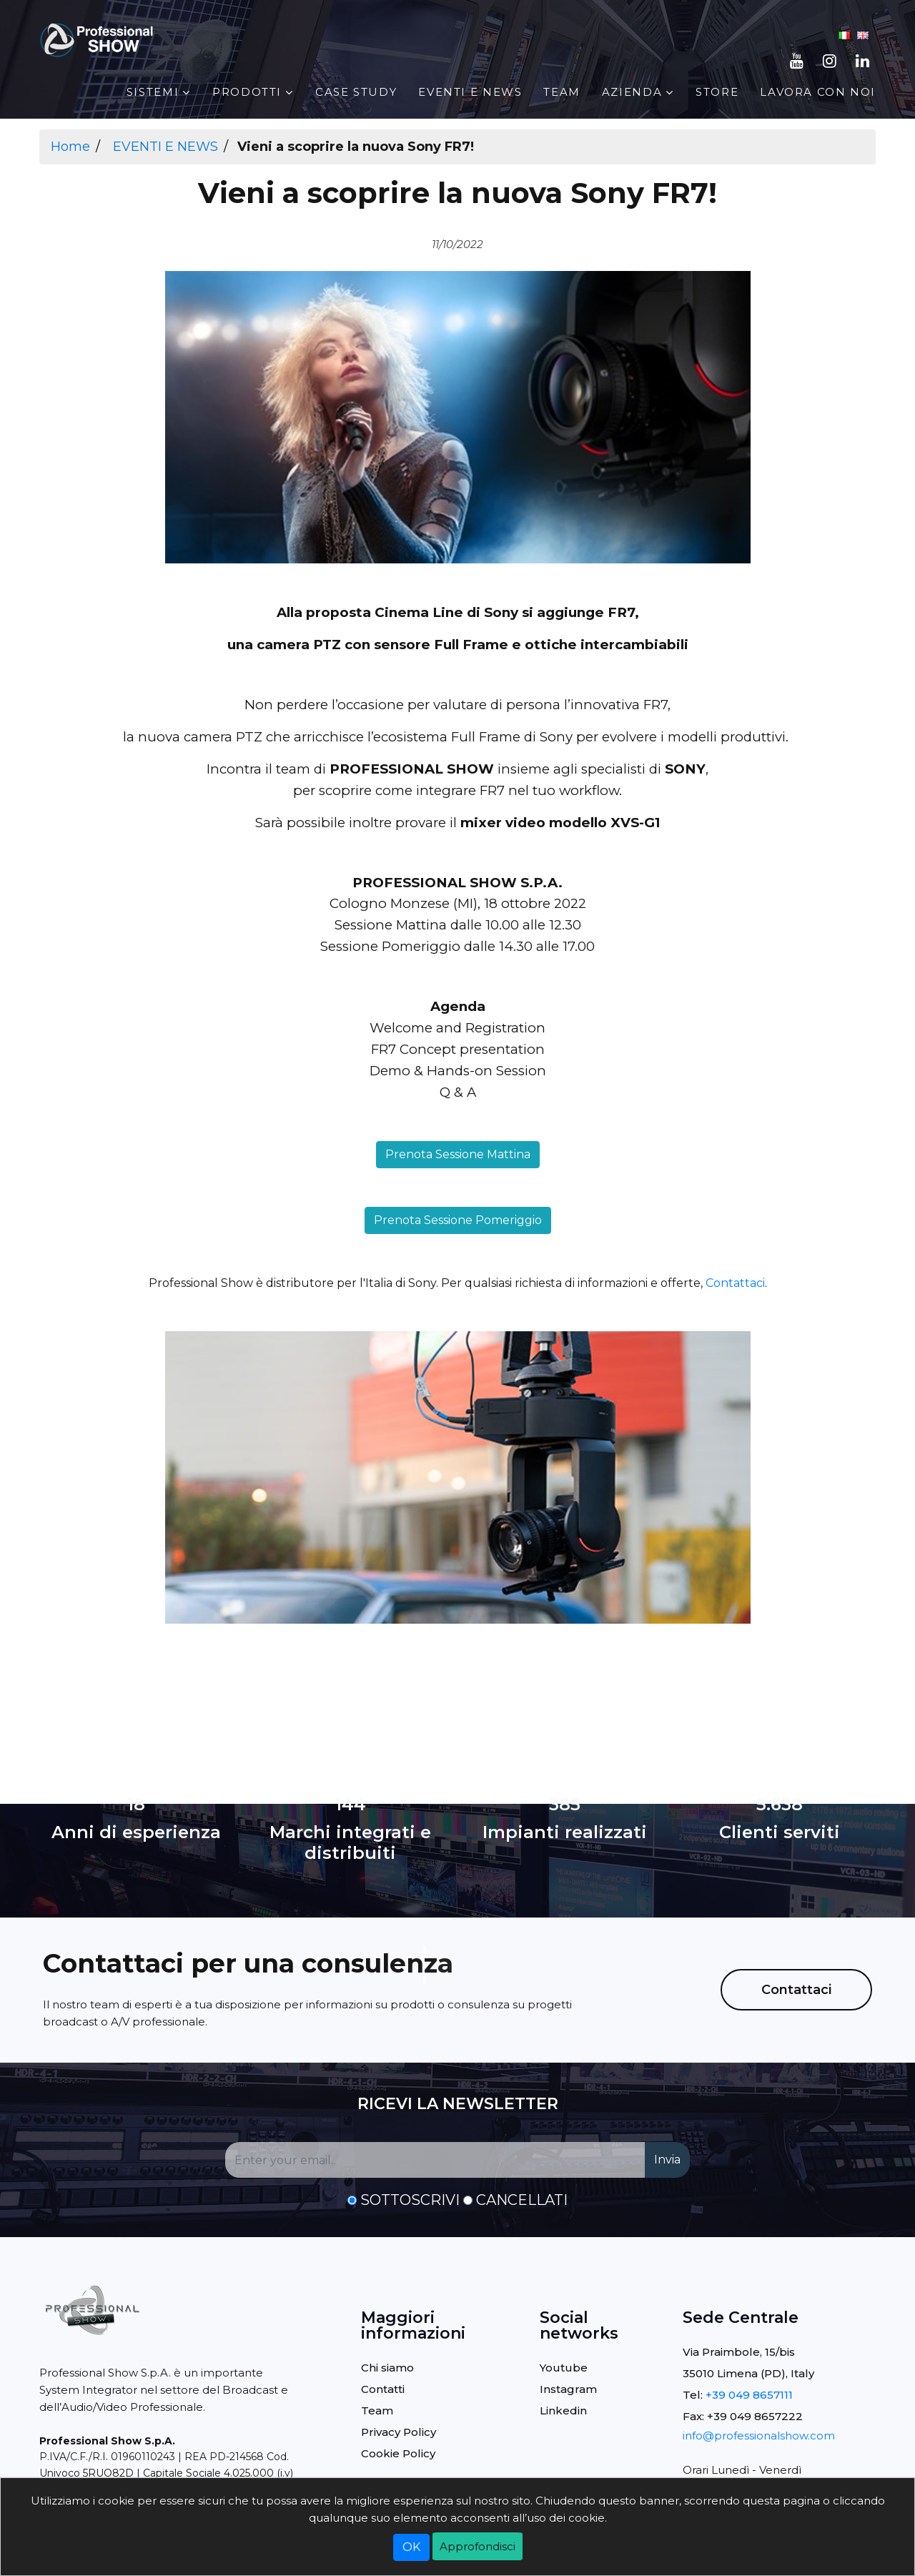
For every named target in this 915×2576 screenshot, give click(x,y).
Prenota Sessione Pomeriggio (458, 1220)
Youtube (564, 2367)
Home (70, 146)
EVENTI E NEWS (470, 92)
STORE (717, 92)
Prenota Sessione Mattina (457, 1154)
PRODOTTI (247, 92)
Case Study (356, 92)
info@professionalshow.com (759, 2435)
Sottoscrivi (410, 2200)
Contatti (383, 2389)
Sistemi (153, 92)
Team (561, 92)
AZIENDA (632, 92)
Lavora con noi (818, 92)
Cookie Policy (398, 2453)
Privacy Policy (398, 2432)
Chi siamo (387, 2367)
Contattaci (735, 1283)
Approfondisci (477, 2546)
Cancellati (522, 2200)
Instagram (568, 2389)
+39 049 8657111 (749, 2395)
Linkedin (563, 2410)
